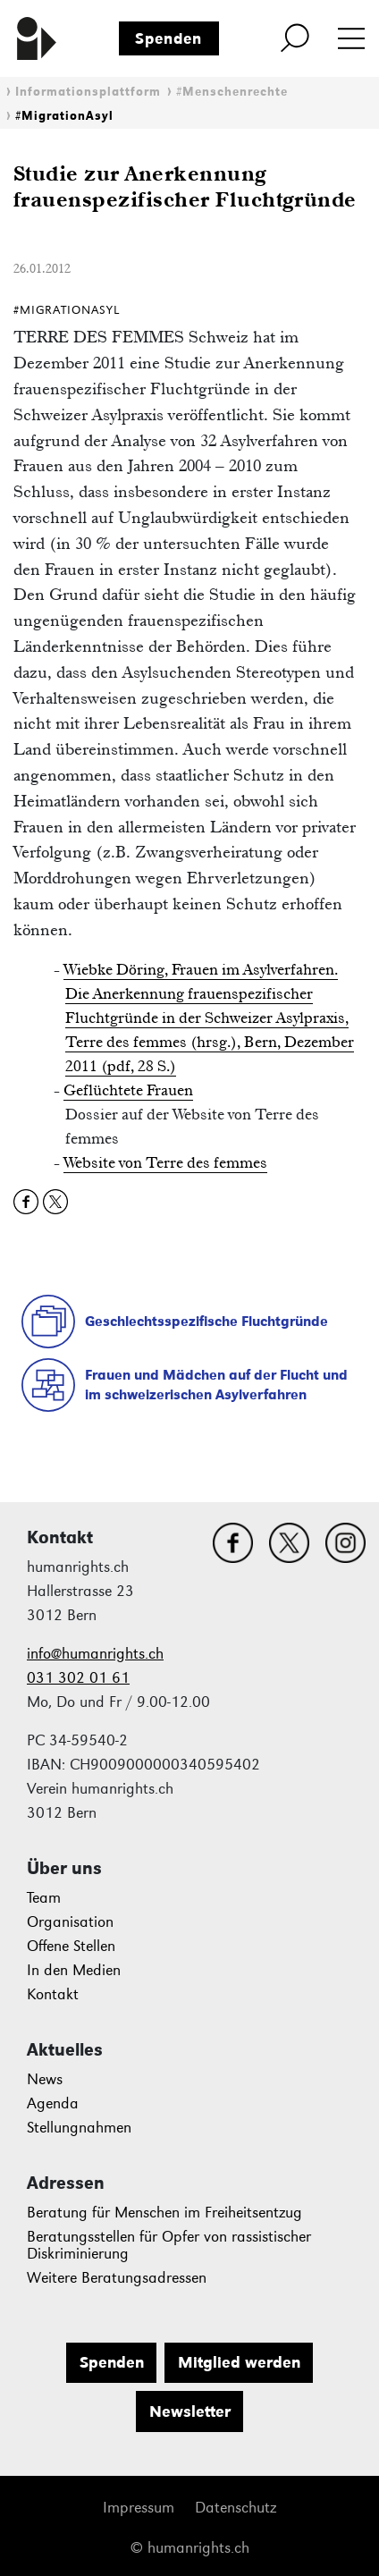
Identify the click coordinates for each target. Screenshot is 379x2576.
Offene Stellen (71, 1946)
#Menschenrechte (232, 91)
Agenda (53, 2103)
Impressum (138, 2507)
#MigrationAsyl (64, 115)
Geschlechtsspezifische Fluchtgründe (206, 1321)
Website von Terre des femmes (165, 1162)
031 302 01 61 (78, 1677)
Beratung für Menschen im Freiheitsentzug (164, 2212)
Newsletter (190, 2411)
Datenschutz (235, 2507)
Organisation (70, 1922)
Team (44, 1897)
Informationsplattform (88, 91)
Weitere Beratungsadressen (116, 2277)
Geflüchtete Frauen (128, 1090)
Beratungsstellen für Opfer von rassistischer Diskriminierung (169, 2245)
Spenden (168, 38)
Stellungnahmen (79, 2127)
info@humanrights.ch (95, 1653)
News (45, 2079)
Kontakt (53, 1994)
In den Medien (74, 1970)
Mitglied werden (239, 2362)
